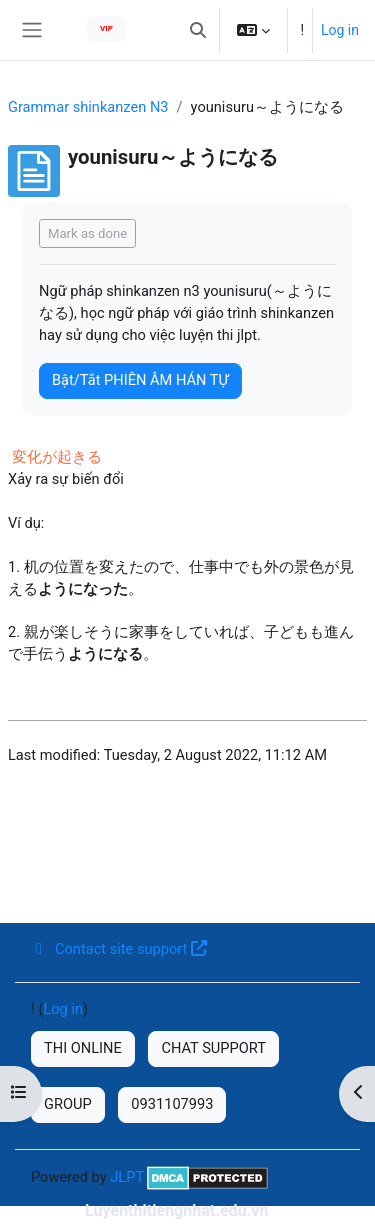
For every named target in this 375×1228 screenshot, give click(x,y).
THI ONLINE (83, 1048)
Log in (340, 30)
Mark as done (87, 233)
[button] (198, 30)
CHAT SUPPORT (213, 1048)
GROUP (68, 1104)
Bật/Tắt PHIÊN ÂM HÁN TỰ (140, 380)
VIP (106, 28)
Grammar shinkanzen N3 (88, 107)
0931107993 (172, 1104)
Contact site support (119, 949)
